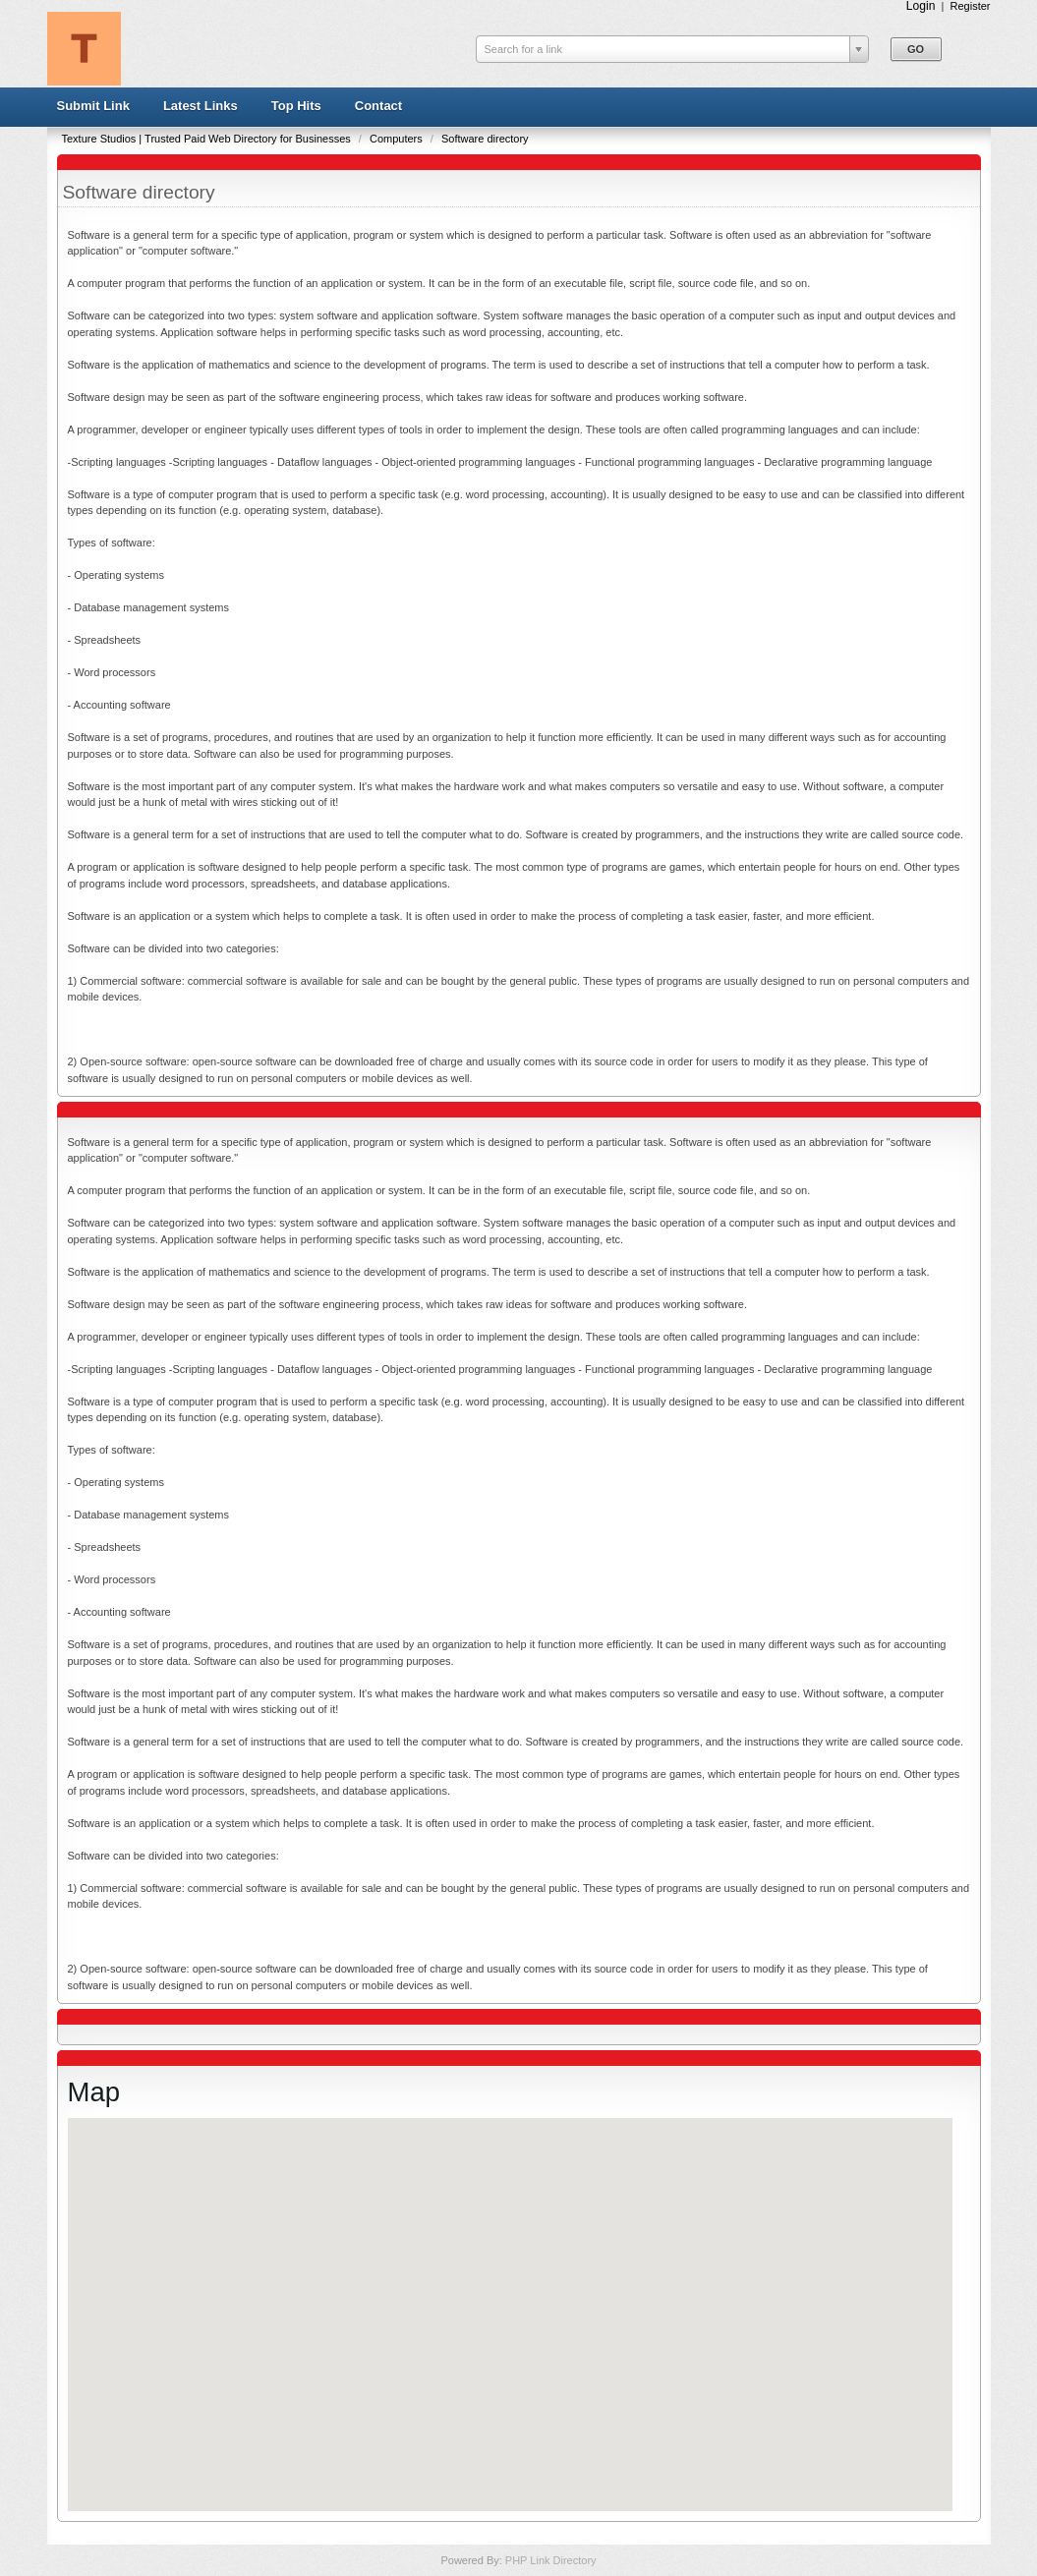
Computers (398, 138)
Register (971, 6)
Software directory (485, 138)
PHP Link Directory (551, 2560)
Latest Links (200, 105)
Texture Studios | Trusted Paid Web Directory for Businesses (208, 138)
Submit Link (93, 105)
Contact (378, 105)
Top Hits (296, 105)
